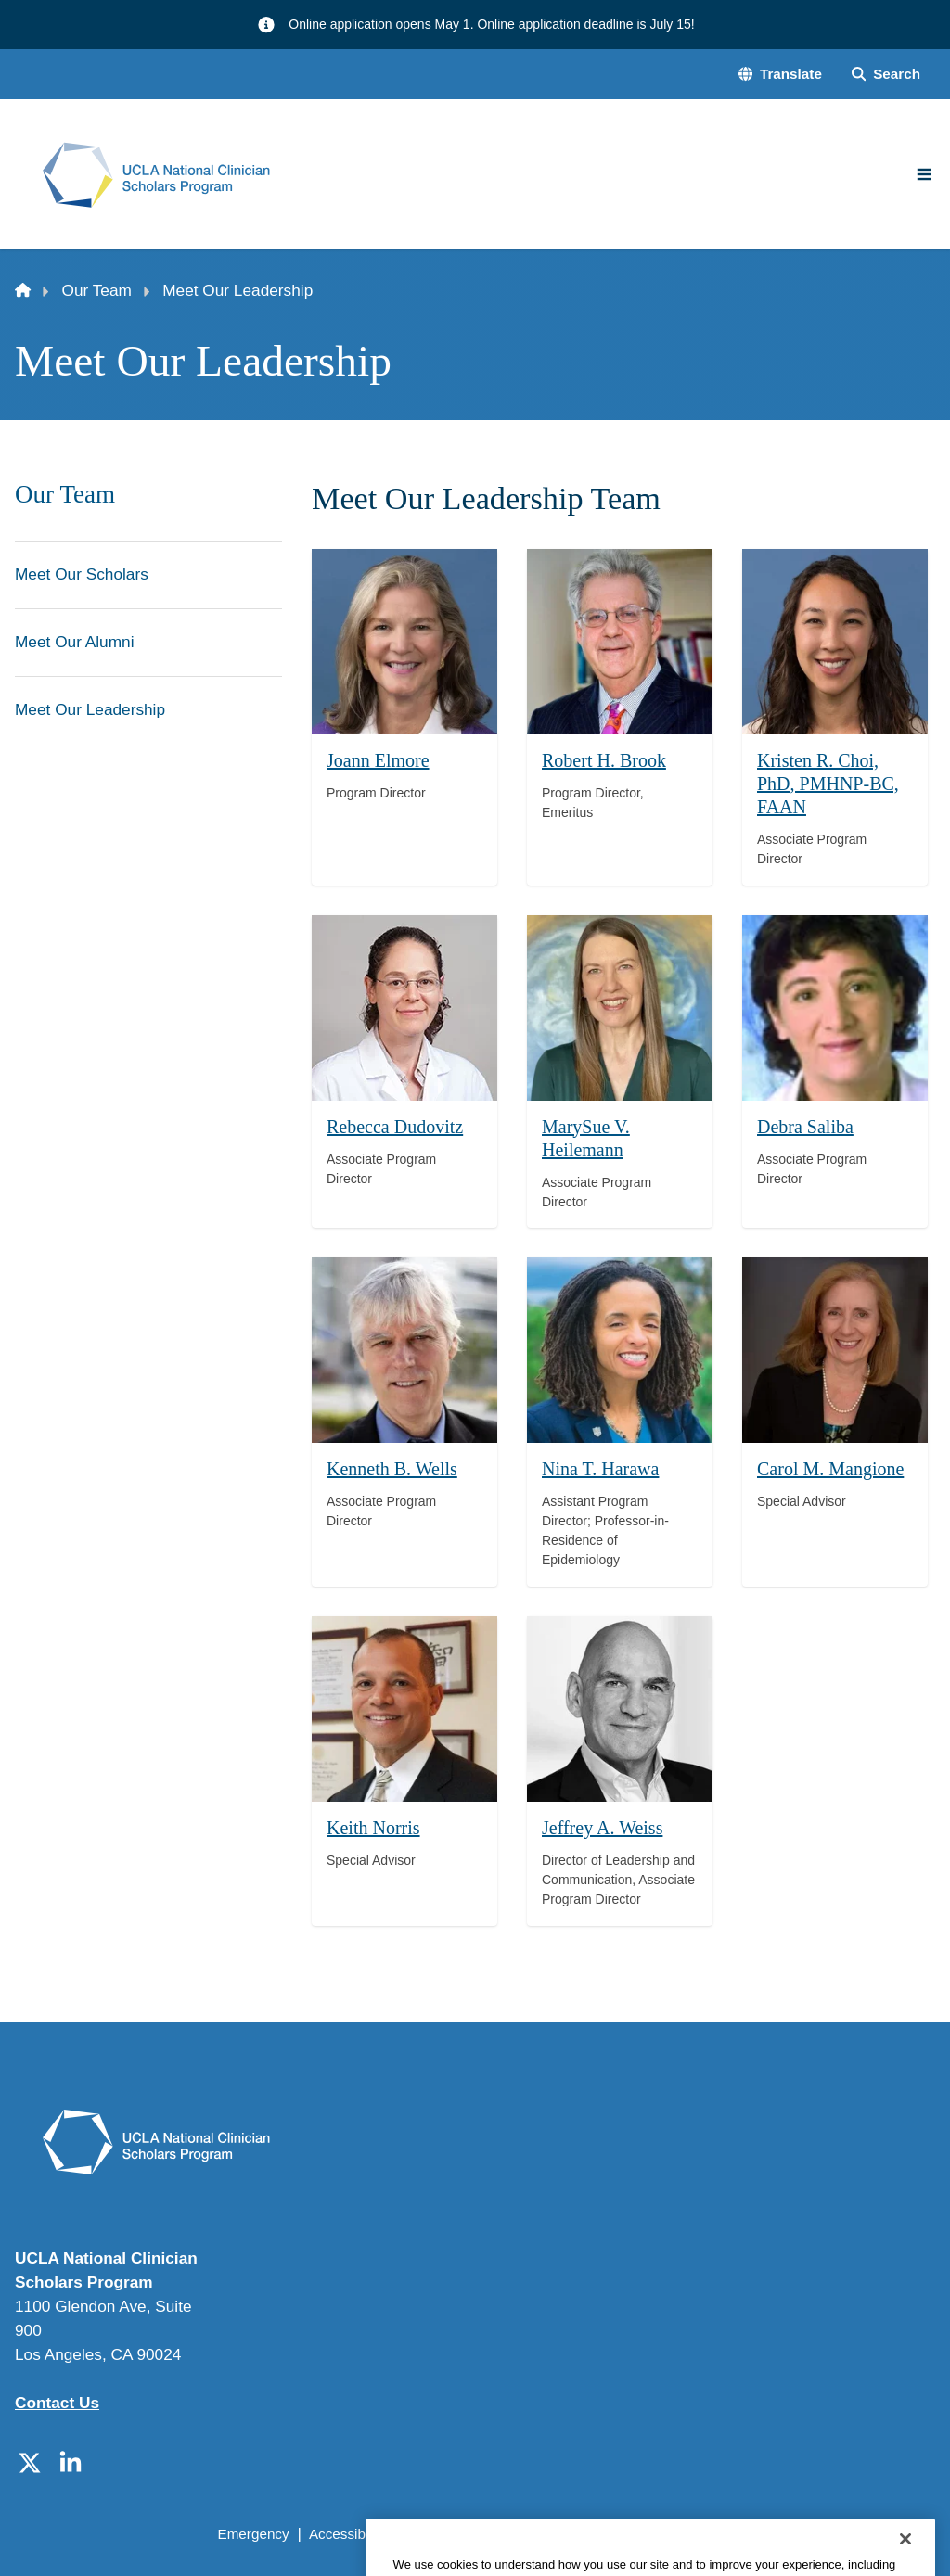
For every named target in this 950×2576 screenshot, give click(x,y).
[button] (780, 75)
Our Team (97, 290)
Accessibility (347, 2534)
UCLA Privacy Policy (469, 2534)
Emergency (253, 2534)
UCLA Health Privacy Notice (643, 2534)
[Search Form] (886, 75)
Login (768, 2534)
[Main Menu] (924, 174)
